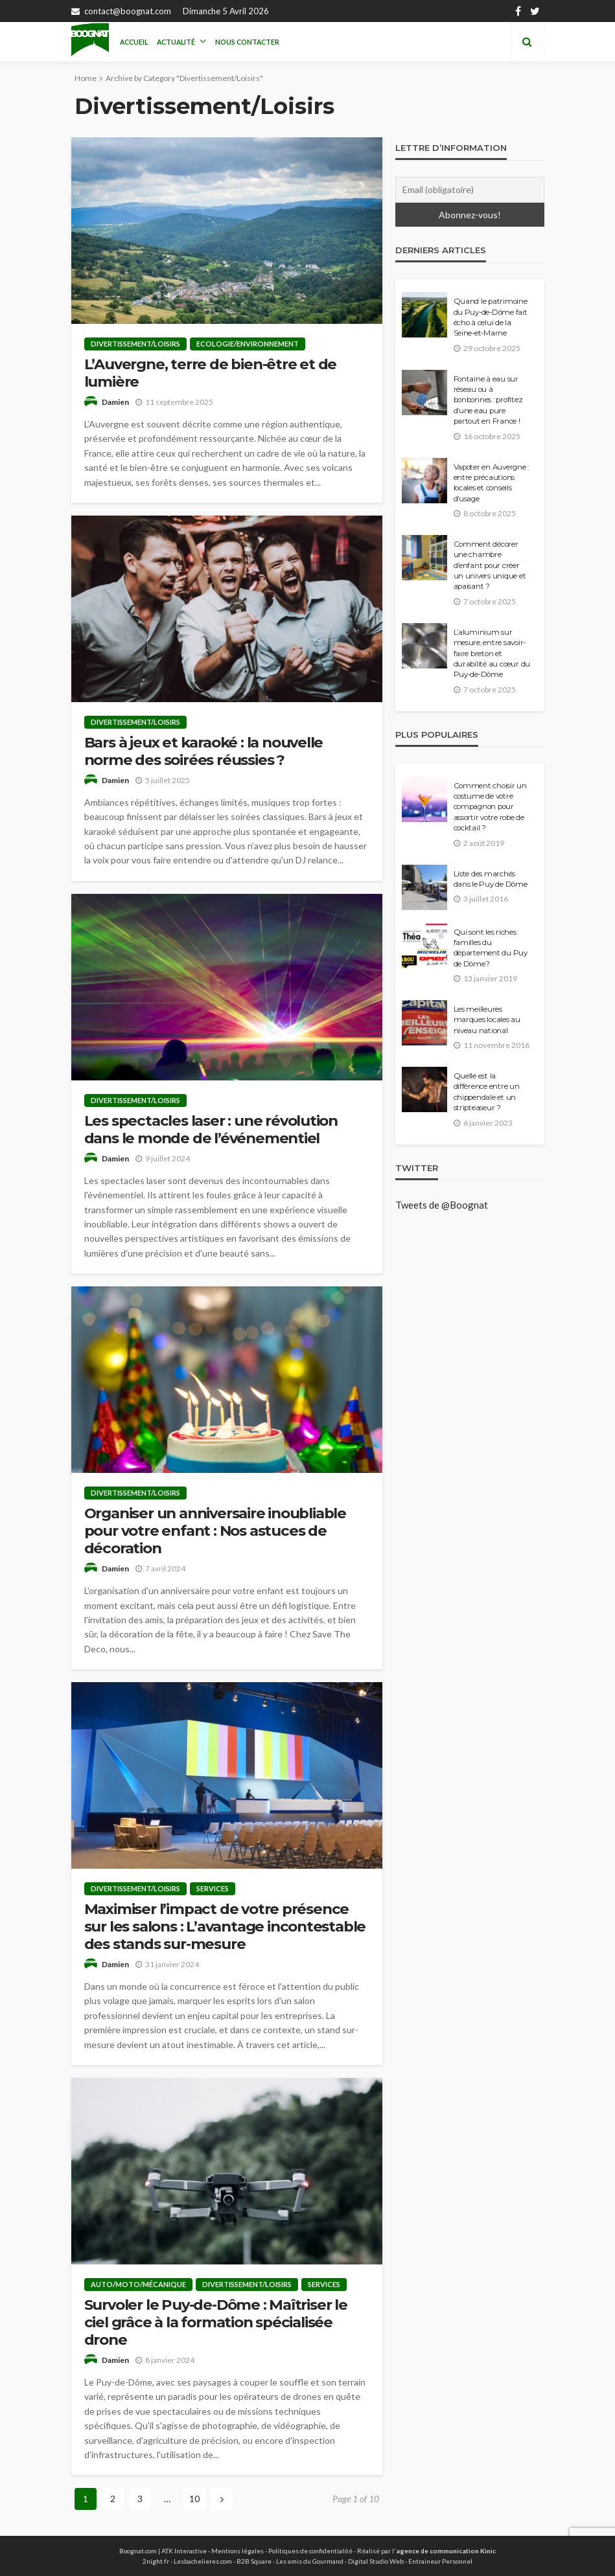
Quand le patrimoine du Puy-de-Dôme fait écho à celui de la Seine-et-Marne (491, 317)
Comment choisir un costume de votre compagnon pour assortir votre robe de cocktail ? (490, 807)
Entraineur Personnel (440, 2561)
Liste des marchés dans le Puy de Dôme (491, 879)
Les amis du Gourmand (309, 2561)
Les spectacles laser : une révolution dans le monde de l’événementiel (211, 1129)
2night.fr (156, 2561)
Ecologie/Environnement (247, 343)
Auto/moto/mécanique (138, 2284)
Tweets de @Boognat (441, 1205)
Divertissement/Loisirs (135, 343)
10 (194, 2498)
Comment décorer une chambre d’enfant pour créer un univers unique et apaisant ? (490, 565)
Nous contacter (247, 42)
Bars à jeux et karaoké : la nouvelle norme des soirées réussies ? (203, 751)
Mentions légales (237, 2551)
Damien (115, 402)
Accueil (134, 42)
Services (212, 1888)
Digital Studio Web (376, 2561)
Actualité (176, 42)
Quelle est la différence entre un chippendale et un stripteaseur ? (487, 1091)
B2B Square (254, 2561)
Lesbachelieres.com (203, 2561)
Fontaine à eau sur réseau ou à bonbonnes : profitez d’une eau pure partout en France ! (488, 400)
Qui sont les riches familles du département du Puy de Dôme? (491, 948)
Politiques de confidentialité (310, 2551)
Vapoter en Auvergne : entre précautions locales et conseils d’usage (491, 482)
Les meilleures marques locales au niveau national (487, 1020)
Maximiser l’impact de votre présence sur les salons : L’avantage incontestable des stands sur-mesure (225, 1926)
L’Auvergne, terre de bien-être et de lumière (210, 373)
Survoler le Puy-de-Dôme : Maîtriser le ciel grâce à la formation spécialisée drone (215, 2322)
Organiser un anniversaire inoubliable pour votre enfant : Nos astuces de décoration (215, 1531)
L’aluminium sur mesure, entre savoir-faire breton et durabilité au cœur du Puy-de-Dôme (492, 653)
